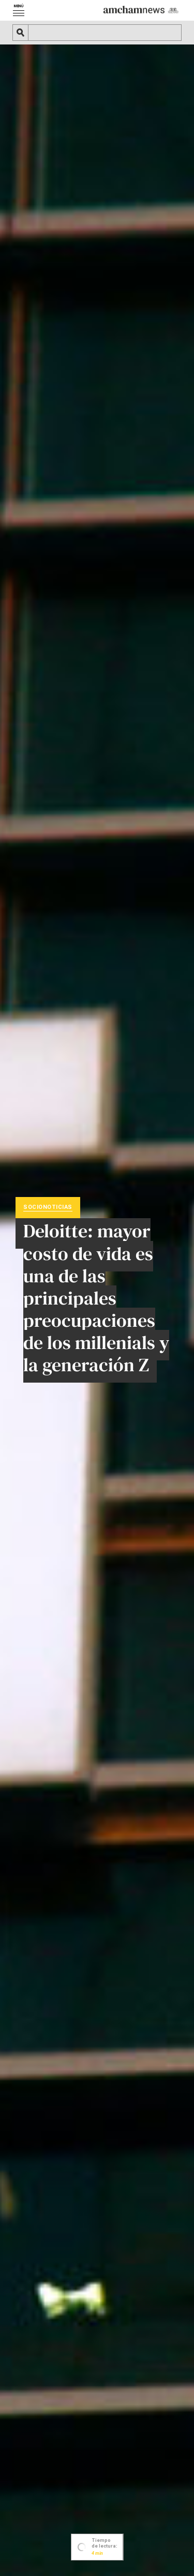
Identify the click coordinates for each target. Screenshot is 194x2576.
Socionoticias (47, 1206)
